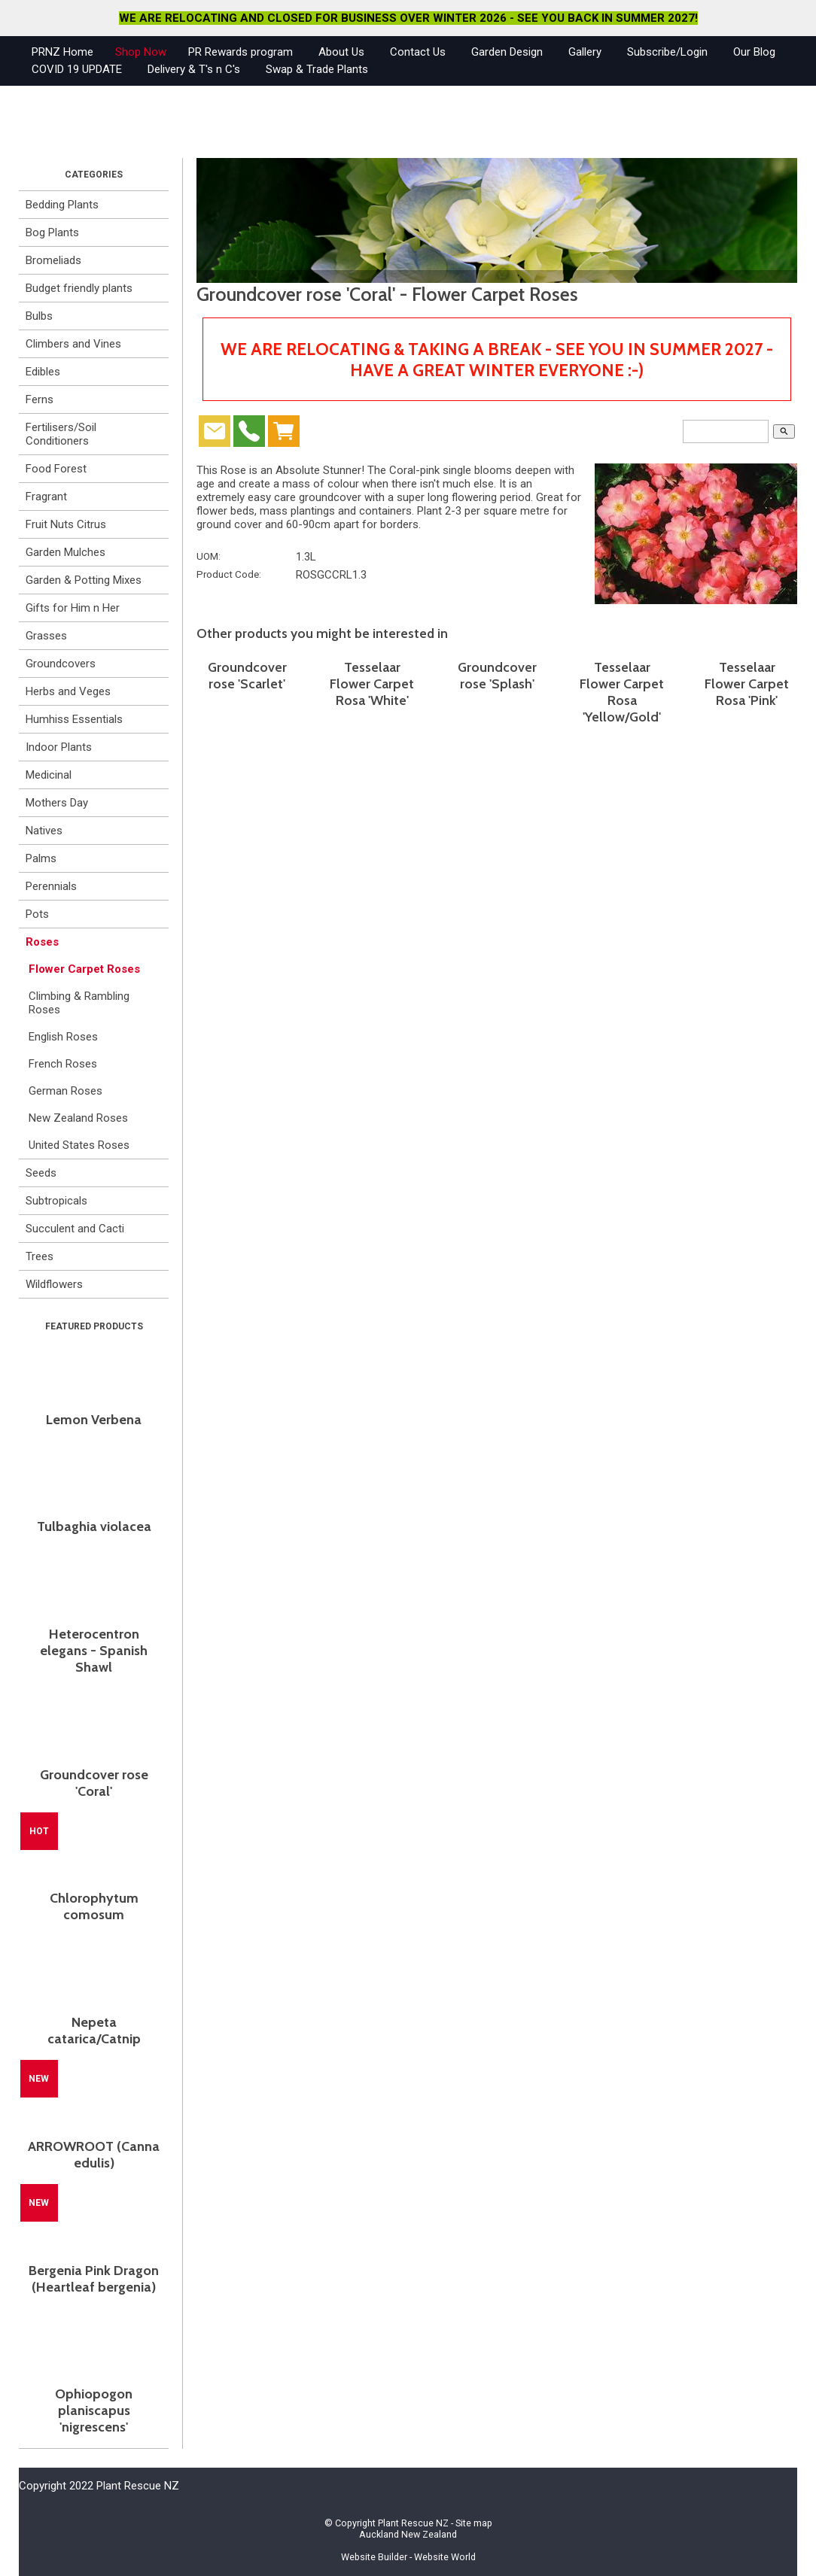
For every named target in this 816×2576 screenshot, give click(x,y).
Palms (41, 858)
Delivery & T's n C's (194, 69)
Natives (44, 830)
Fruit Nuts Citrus (66, 524)
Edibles (43, 371)
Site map (473, 2523)
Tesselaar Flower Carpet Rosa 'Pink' (747, 684)
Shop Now (140, 52)
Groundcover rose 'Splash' (497, 675)
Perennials (51, 886)
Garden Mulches (65, 552)
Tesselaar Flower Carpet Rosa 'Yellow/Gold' (622, 692)
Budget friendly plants (79, 288)
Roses (42, 942)
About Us (341, 52)
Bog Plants (52, 232)
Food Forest (56, 468)
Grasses (46, 635)
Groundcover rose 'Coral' (94, 1783)
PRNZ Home (62, 52)
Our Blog (754, 52)
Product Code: (228, 574)
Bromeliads (53, 260)
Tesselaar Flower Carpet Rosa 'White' (372, 684)
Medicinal (49, 775)
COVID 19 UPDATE (77, 69)
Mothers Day (57, 803)
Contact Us (418, 52)
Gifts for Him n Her (73, 608)
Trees (39, 1256)
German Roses (65, 1091)
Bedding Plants (62, 204)
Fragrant (46, 496)
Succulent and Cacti (75, 1228)
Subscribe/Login (667, 52)
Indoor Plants (59, 747)
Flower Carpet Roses (84, 969)
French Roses (63, 1064)
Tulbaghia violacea (94, 1526)
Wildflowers (54, 1284)
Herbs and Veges (68, 691)
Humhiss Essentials (74, 719)
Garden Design (507, 52)
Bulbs (39, 316)
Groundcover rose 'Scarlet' (247, 675)
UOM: (208, 556)
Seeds (41, 1173)
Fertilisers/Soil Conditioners (61, 434)
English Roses (63, 1036)
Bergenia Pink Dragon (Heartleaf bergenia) (94, 2278)
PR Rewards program (240, 52)
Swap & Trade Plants (317, 69)
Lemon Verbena (94, 1419)
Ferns (39, 399)
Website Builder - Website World (408, 2556)
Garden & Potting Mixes (84, 580)
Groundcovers (61, 663)
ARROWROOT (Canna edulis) (94, 2154)
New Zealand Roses (78, 1118)
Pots (37, 914)
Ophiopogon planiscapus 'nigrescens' (93, 2410)
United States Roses (79, 1145)
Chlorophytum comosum (94, 1906)
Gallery (584, 52)
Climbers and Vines (73, 344)
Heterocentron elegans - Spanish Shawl (94, 1650)
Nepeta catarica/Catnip (94, 2030)
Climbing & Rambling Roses (79, 1002)
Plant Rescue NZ (413, 2523)
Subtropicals (56, 1201)
